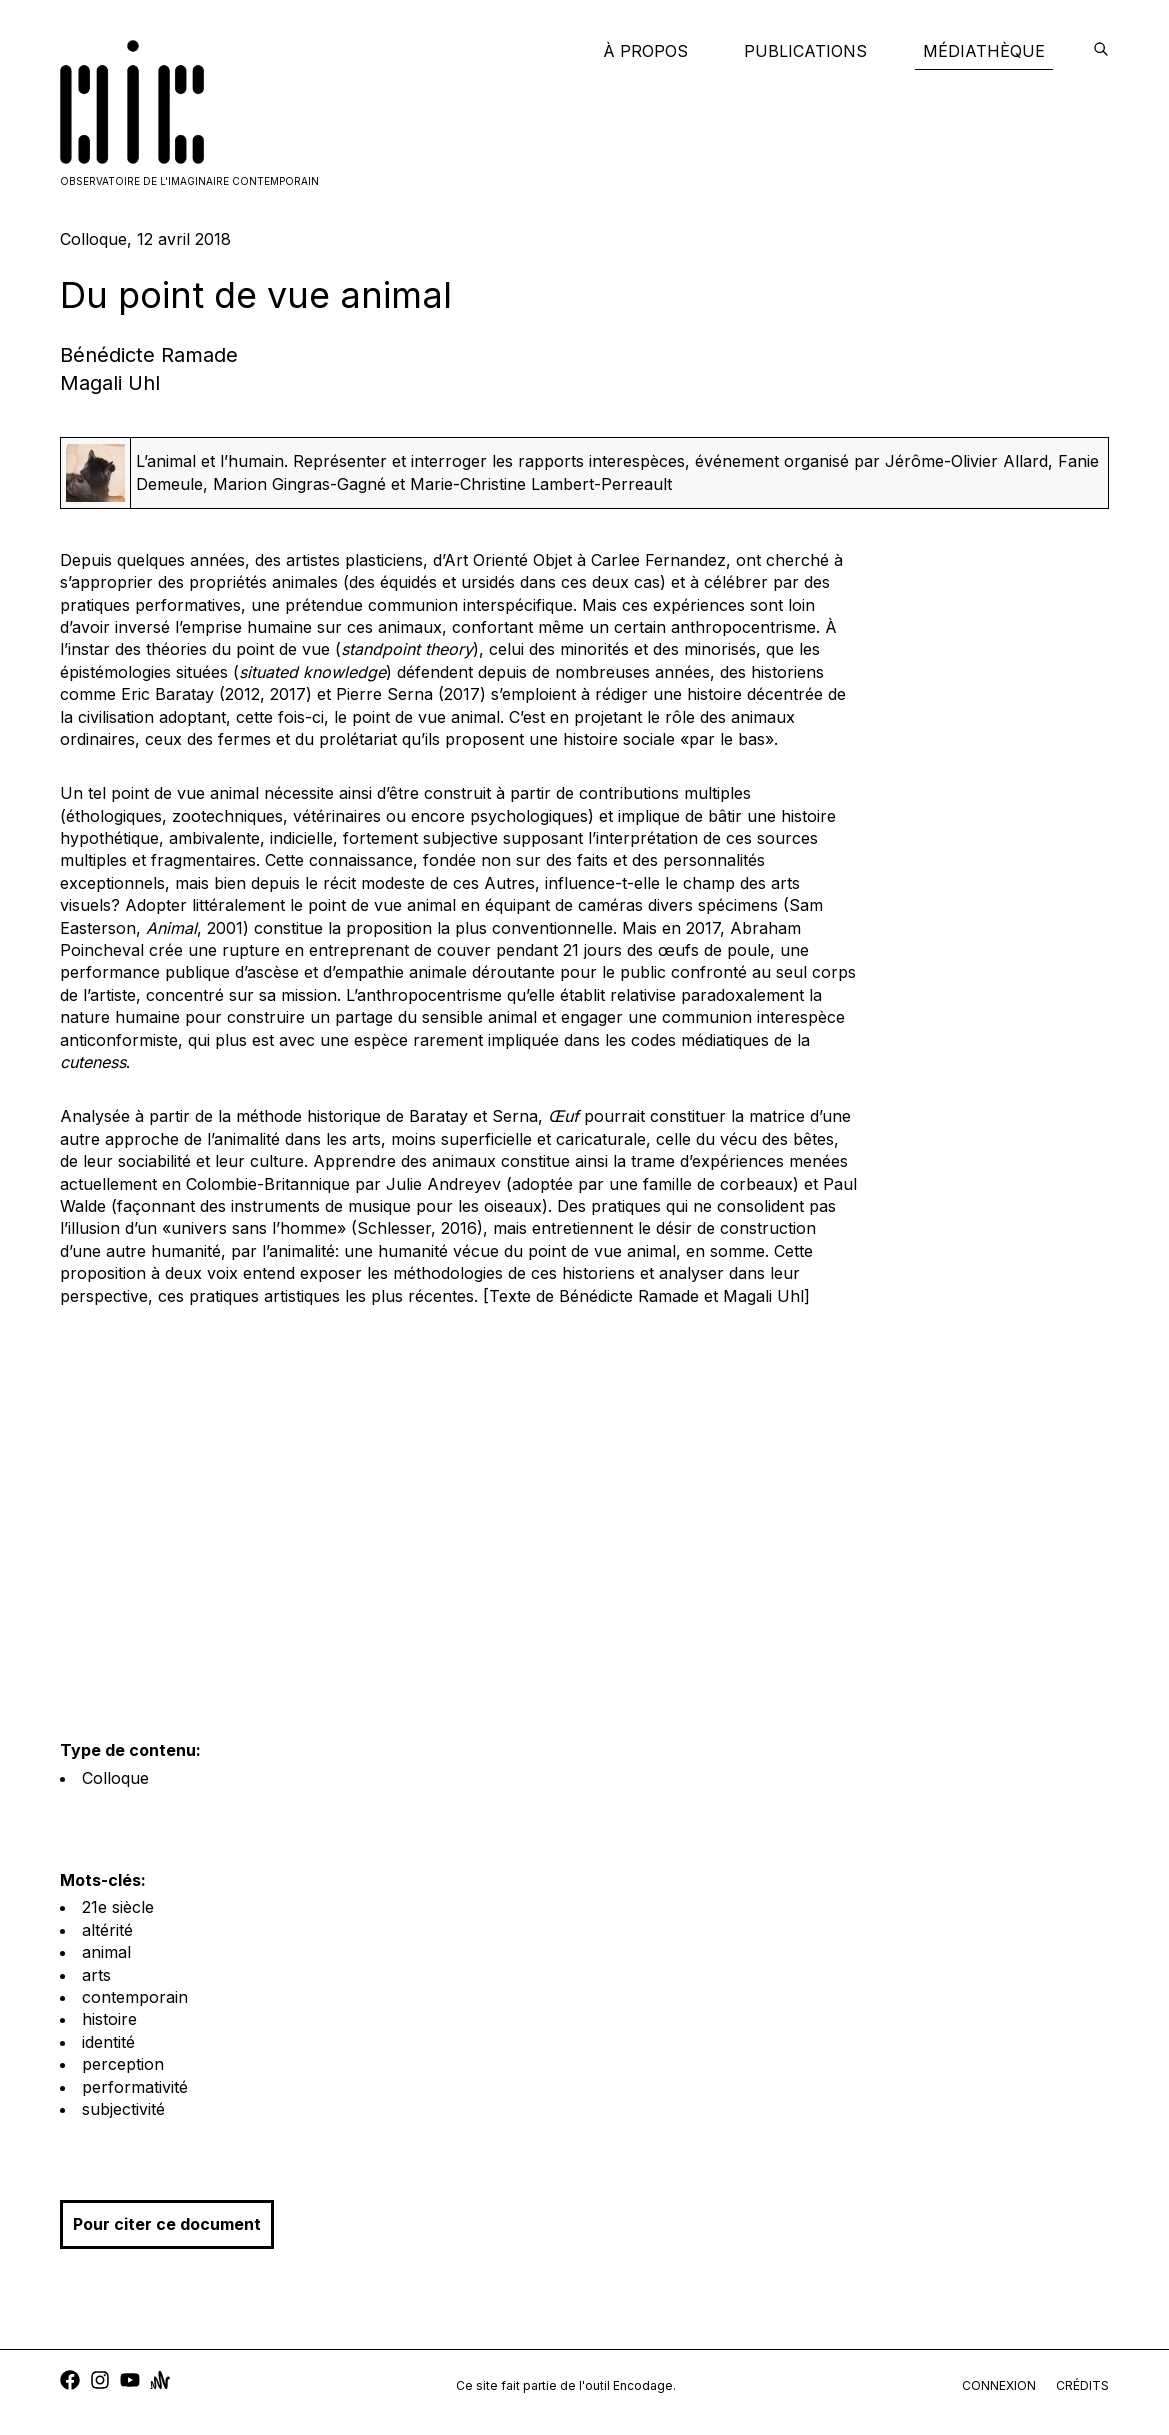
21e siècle (118, 1907)
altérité (107, 1930)
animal (106, 1952)
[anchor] (160, 2382)
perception (123, 2064)
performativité (135, 2087)
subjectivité (123, 2109)
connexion (999, 2385)
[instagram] (100, 2382)
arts (96, 1975)
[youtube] (130, 2382)
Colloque (115, 1778)
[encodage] (1101, 51)
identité (108, 2042)
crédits (1082, 2385)
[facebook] (70, 2382)
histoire (109, 2019)
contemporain (135, 1997)
